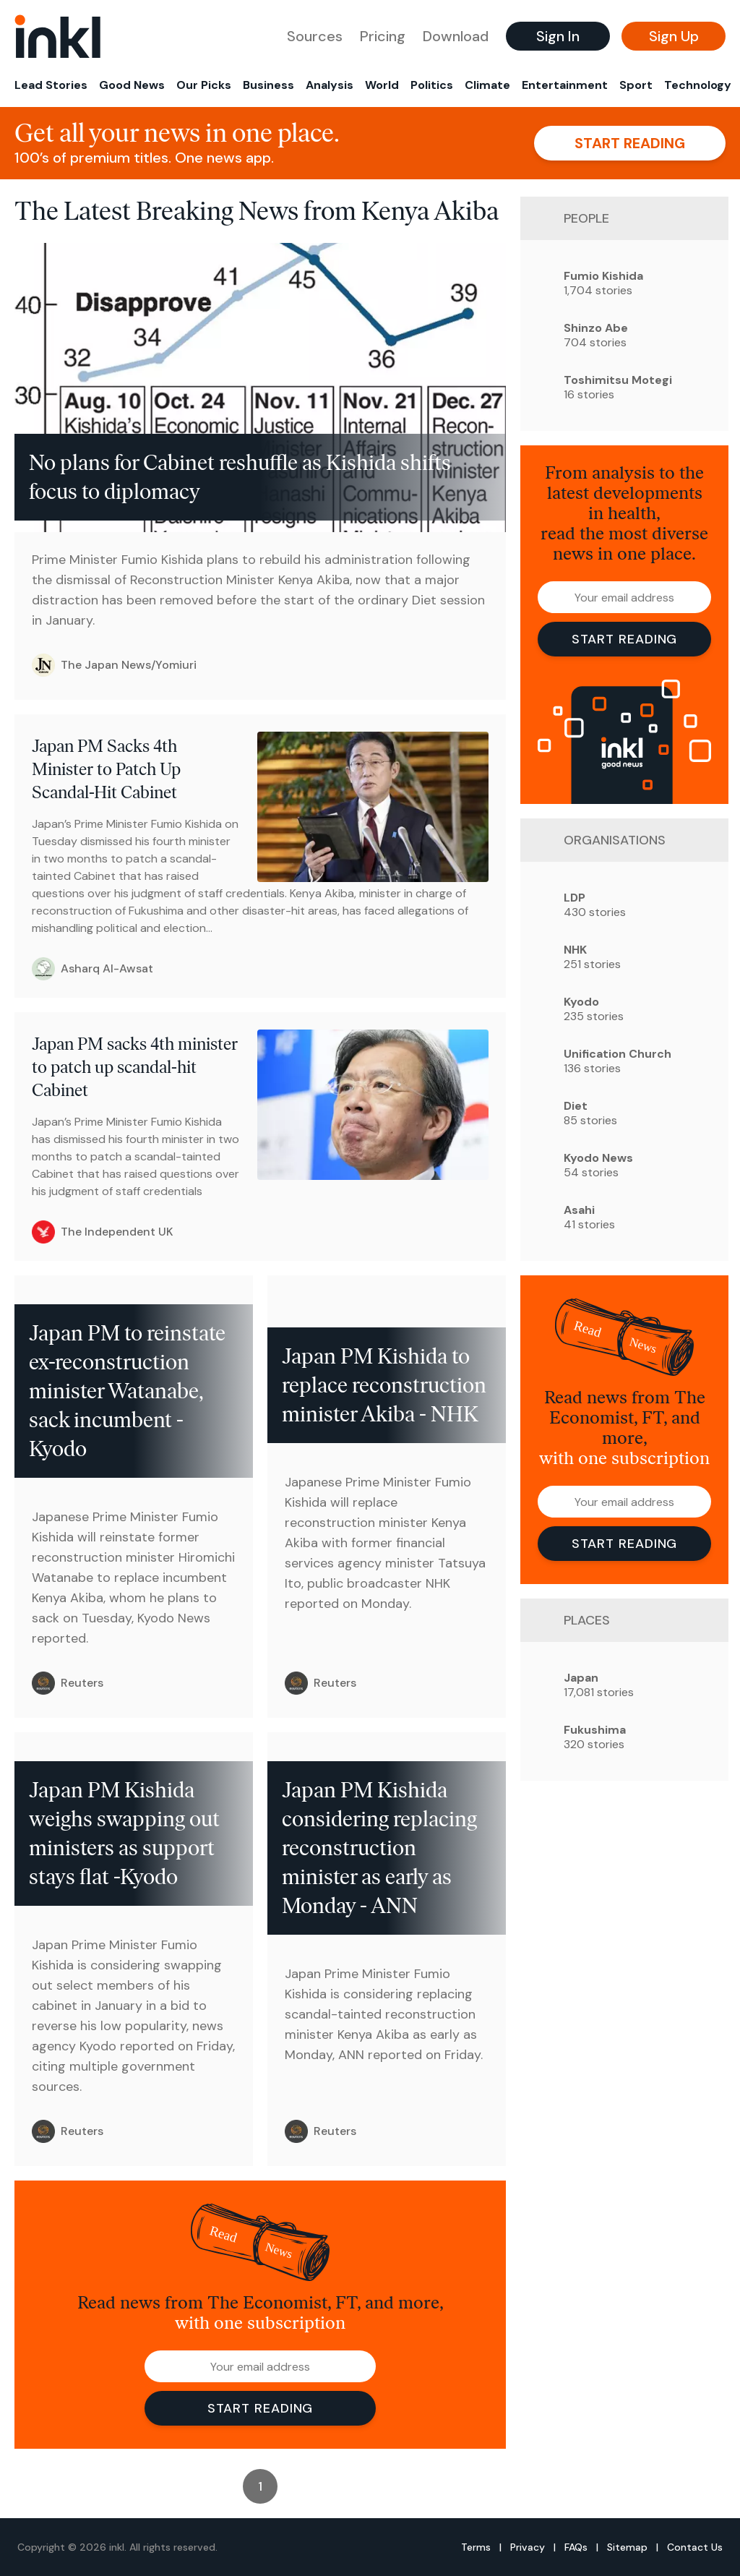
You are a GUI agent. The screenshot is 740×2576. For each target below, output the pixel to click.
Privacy (527, 2547)
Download (456, 36)
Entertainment (565, 85)
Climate (487, 85)
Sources (315, 36)
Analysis (329, 85)
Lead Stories (50, 85)
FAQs (576, 2547)
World (382, 85)
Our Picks (203, 85)
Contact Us (695, 2547)
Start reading (630, 143)
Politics (431, 85)
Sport (636, 85)
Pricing (382, 36)
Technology (697, 85)
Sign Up (674, 36)
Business (268, 85)
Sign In (558, 36)
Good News (132, 85)
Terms (476, 2547)
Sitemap (627, 2547)
